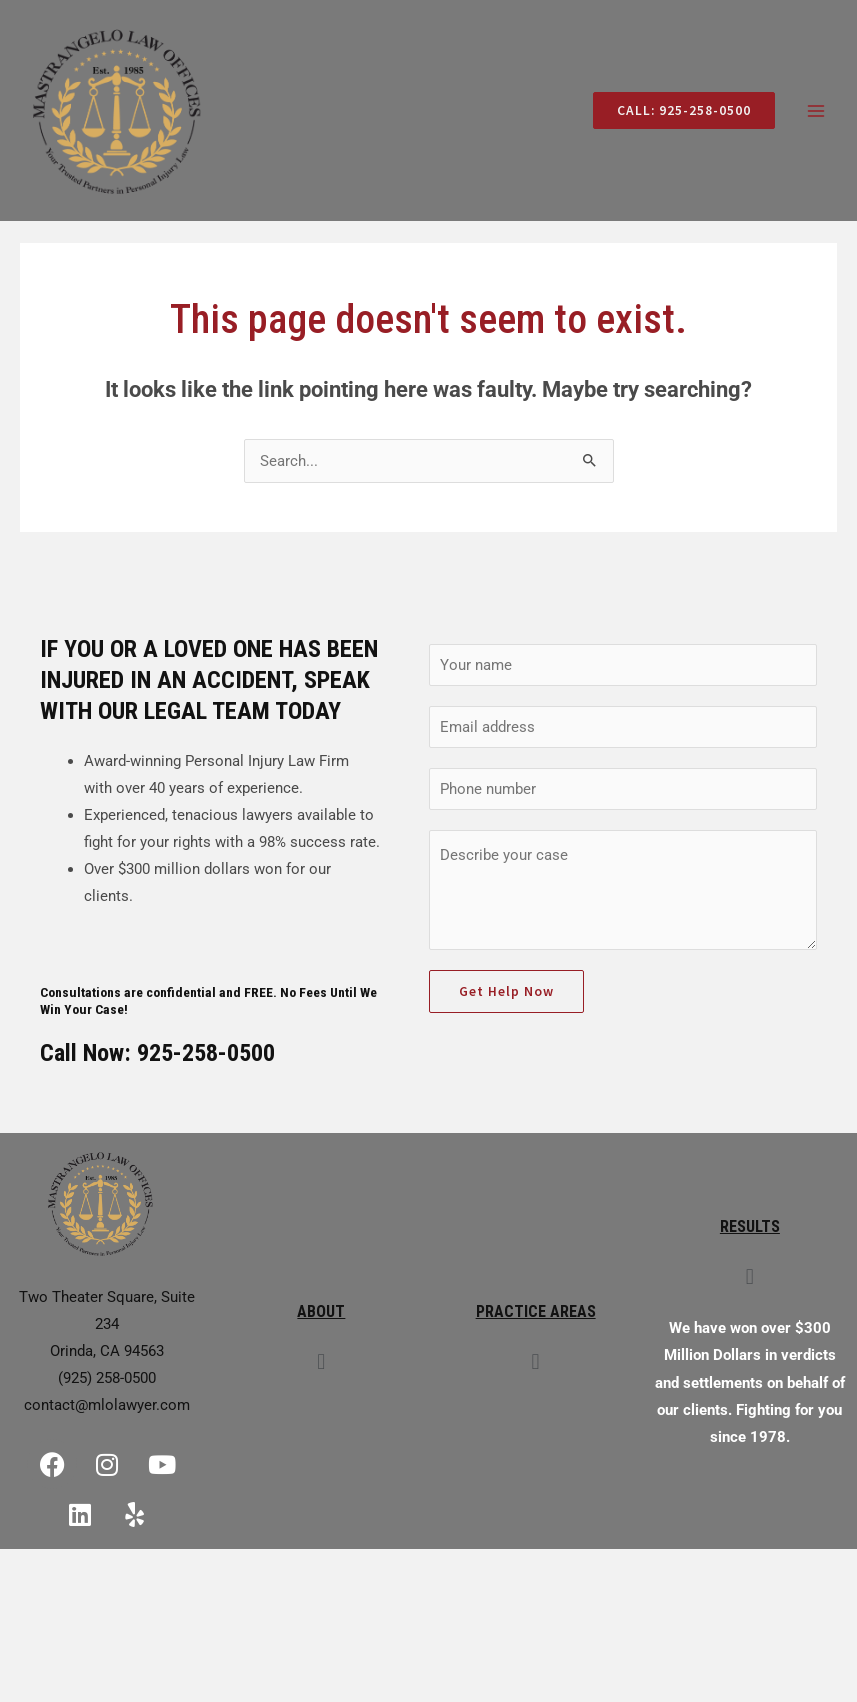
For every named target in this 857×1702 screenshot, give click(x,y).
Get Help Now (506, 994)
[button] (321, 1364)
